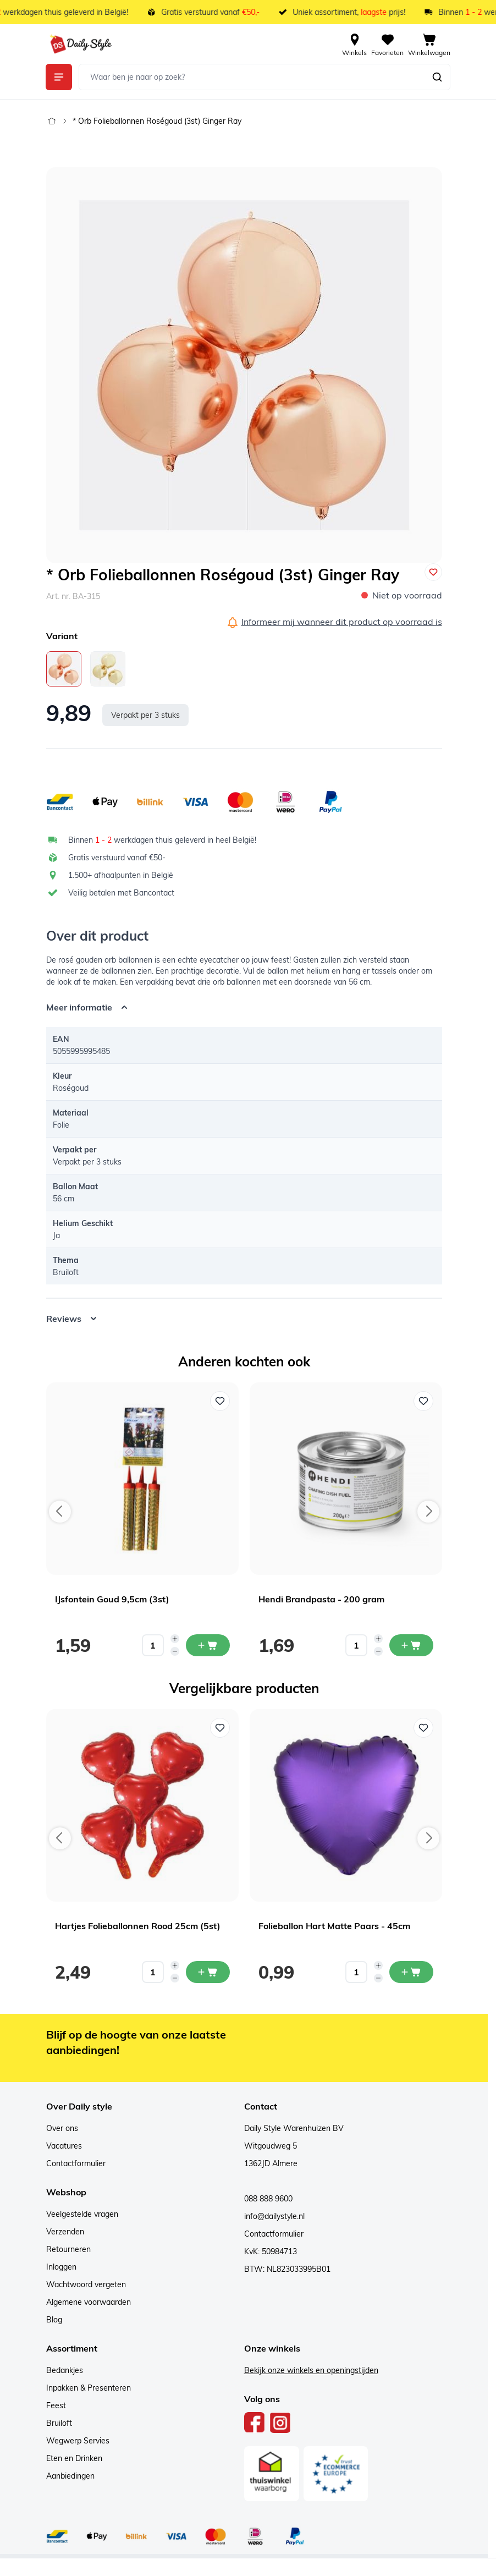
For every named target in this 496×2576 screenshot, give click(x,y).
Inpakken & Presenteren (88, 2388)
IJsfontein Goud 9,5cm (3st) (112, 1599)
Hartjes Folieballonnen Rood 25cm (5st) (138, 1925)
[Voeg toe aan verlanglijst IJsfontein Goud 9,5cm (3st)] (220, 1401)
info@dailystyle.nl (274, 2216)
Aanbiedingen (70, 2476)
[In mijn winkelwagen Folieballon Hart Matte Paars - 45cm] (411, 1972)
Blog (54, 2320)
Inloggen (61, 2267)
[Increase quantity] (174, 1638)
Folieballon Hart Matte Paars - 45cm (334, 1925)
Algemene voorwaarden (88, 2302)
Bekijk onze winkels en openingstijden (311, 2370)
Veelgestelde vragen (82, 2214)
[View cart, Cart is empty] (429, 44)
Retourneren (68, 2249)
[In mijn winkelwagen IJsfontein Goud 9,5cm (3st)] (208, 1645)
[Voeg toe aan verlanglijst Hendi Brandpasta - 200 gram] (423, 1401)
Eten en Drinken (74, 2458)
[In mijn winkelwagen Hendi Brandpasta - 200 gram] (411, 1645)
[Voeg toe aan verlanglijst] (433, 572)
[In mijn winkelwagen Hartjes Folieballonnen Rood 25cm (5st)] (208, 1972)
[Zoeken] (437, 77)
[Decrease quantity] (174, 1651)
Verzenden (65, 2232)
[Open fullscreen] (244, 365)
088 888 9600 (268, 2199)
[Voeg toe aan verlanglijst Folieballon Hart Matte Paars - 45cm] (423, 1728)
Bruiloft (59, 2423)
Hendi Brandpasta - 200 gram (321, 1599)
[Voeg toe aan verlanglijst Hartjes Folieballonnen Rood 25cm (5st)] (220, 1728)
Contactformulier (76, 2163)
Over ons (62, 2128)
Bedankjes (64, 2370)
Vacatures (64, 2146)
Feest (56, 2405)
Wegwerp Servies (77, 2441)
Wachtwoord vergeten (86, 2284)
